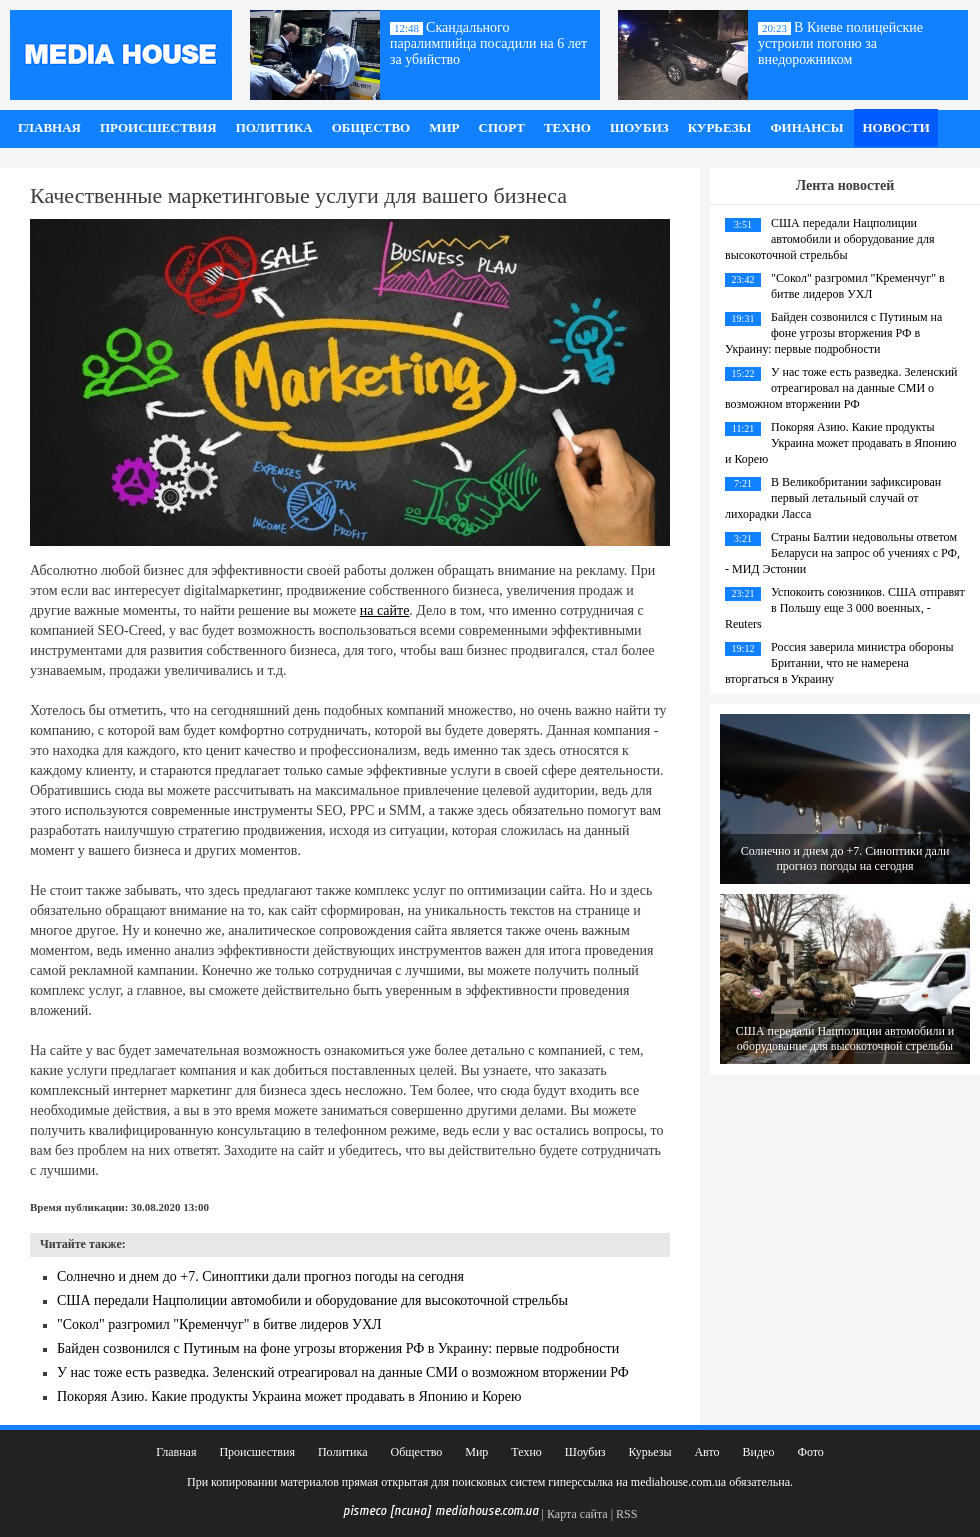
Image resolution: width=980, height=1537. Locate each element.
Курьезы (720, 127)
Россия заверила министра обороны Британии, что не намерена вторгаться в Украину (839, 663)
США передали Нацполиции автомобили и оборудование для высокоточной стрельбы (312, 1300)
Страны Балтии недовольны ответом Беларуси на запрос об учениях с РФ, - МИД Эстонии (842, 553)
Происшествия (158, 127)
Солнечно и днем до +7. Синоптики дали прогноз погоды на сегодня (260, 1276)
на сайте (385, 610)
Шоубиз (639, 127)
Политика (274, 127)
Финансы (806, 127)
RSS (626, 1514)
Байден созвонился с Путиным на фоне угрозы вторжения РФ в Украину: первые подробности (338, 1348)
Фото (810, 1452)
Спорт (502, 127)
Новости (895, 127)
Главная (49, 127)
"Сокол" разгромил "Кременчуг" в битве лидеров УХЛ (219, 1324)
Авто (706, 1452)
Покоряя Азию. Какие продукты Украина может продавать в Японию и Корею (289, 1396)
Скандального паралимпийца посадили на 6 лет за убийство (488, 43)
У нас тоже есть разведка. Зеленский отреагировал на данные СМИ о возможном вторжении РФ (343, 1372)
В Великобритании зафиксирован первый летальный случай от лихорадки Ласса (833, 498)
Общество (371, 127)
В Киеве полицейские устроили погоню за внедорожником (840, 43)
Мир (444, 127)
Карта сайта (577, 1514)
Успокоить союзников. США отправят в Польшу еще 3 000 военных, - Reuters (845, 608)
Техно (567, 127)
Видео (759, 1452)
